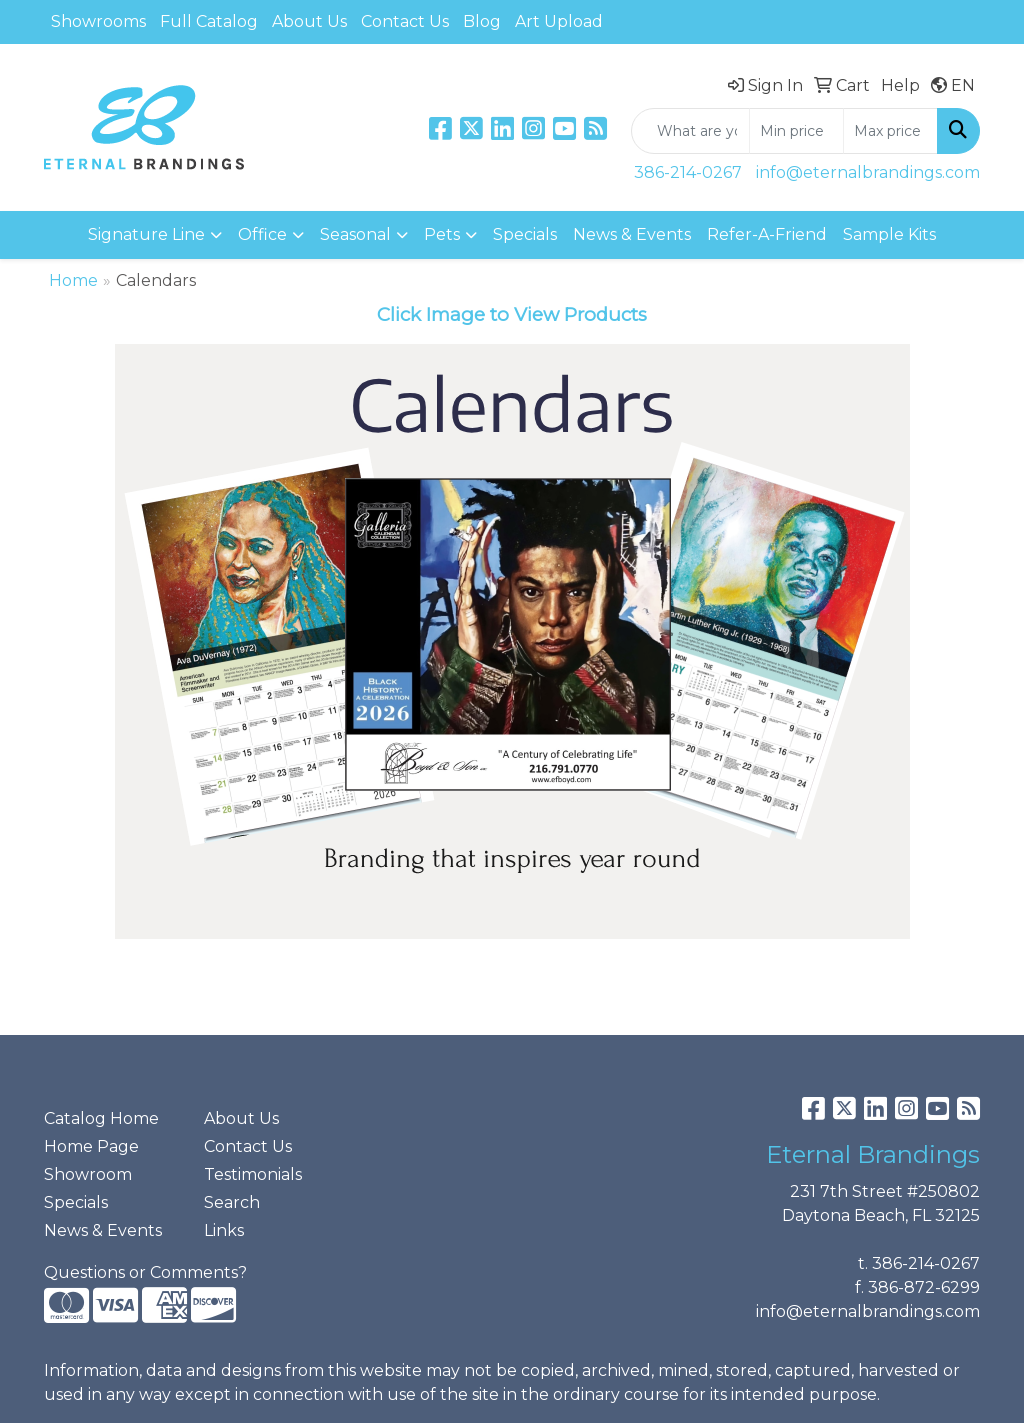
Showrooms (98, 21)
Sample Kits (889, 234)
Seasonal (355, 234)
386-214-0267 (688, 172)
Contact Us (405, 21)
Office (262, 234)
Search (232, 1202)
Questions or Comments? (145, 1272)
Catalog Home (101, 1118)
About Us (309, 21)
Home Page (91, 1146)
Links (224, 1230)
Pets (442, 234)
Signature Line (146, 234)
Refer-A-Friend (767, 234)
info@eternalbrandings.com (868, 172)
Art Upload (559, 21)
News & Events (632, 234)
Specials (525, 234)
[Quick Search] (690, 131)
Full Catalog (209, 21)
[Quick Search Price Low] (796, 131)
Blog (482, 21)
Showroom (88, 1174)
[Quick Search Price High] (890, 131)
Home (73, 280)
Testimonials (253, 1174)
